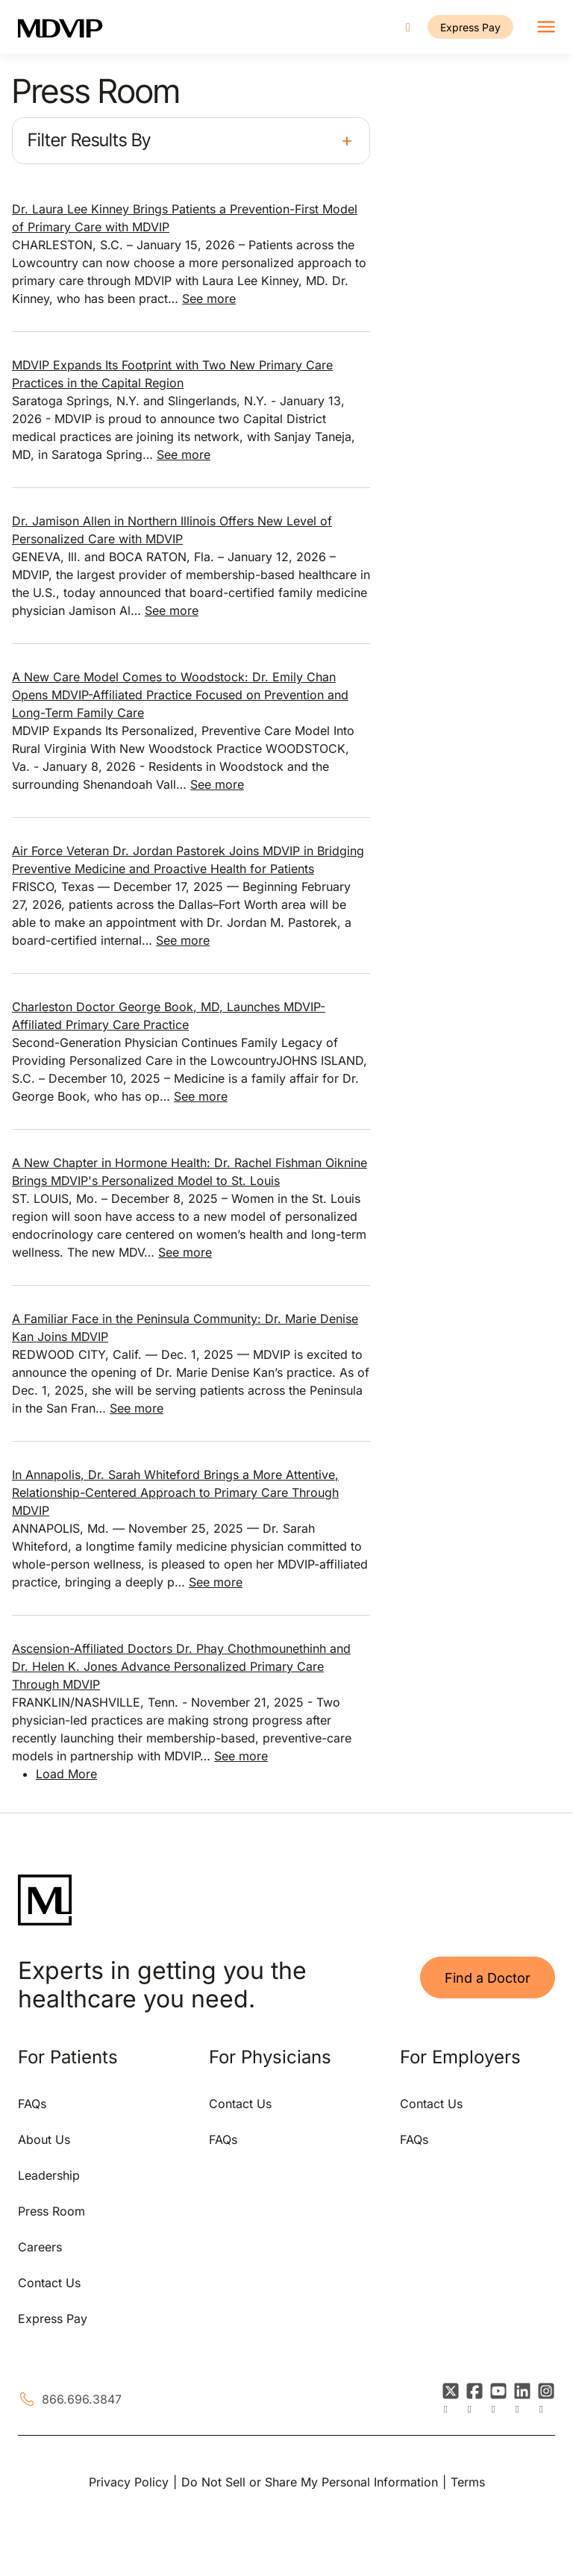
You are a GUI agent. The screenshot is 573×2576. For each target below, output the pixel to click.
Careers (40, 2246)
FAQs (32, 2103)
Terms (468, 2482)
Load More (66, 1773)
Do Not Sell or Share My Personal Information (309, 2482)
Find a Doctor (487, 1978)
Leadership (49, 2175)
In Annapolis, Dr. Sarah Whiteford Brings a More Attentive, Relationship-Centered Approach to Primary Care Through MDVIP (175, 1492)
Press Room (51, 2211)
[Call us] (408, 27)
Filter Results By (89, 140)
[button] (191, 140)
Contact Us (49, 2282)
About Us (44, 2139)
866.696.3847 (82, 2399)
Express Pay (470, 27)
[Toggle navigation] (546, 27)
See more (209, 298)
